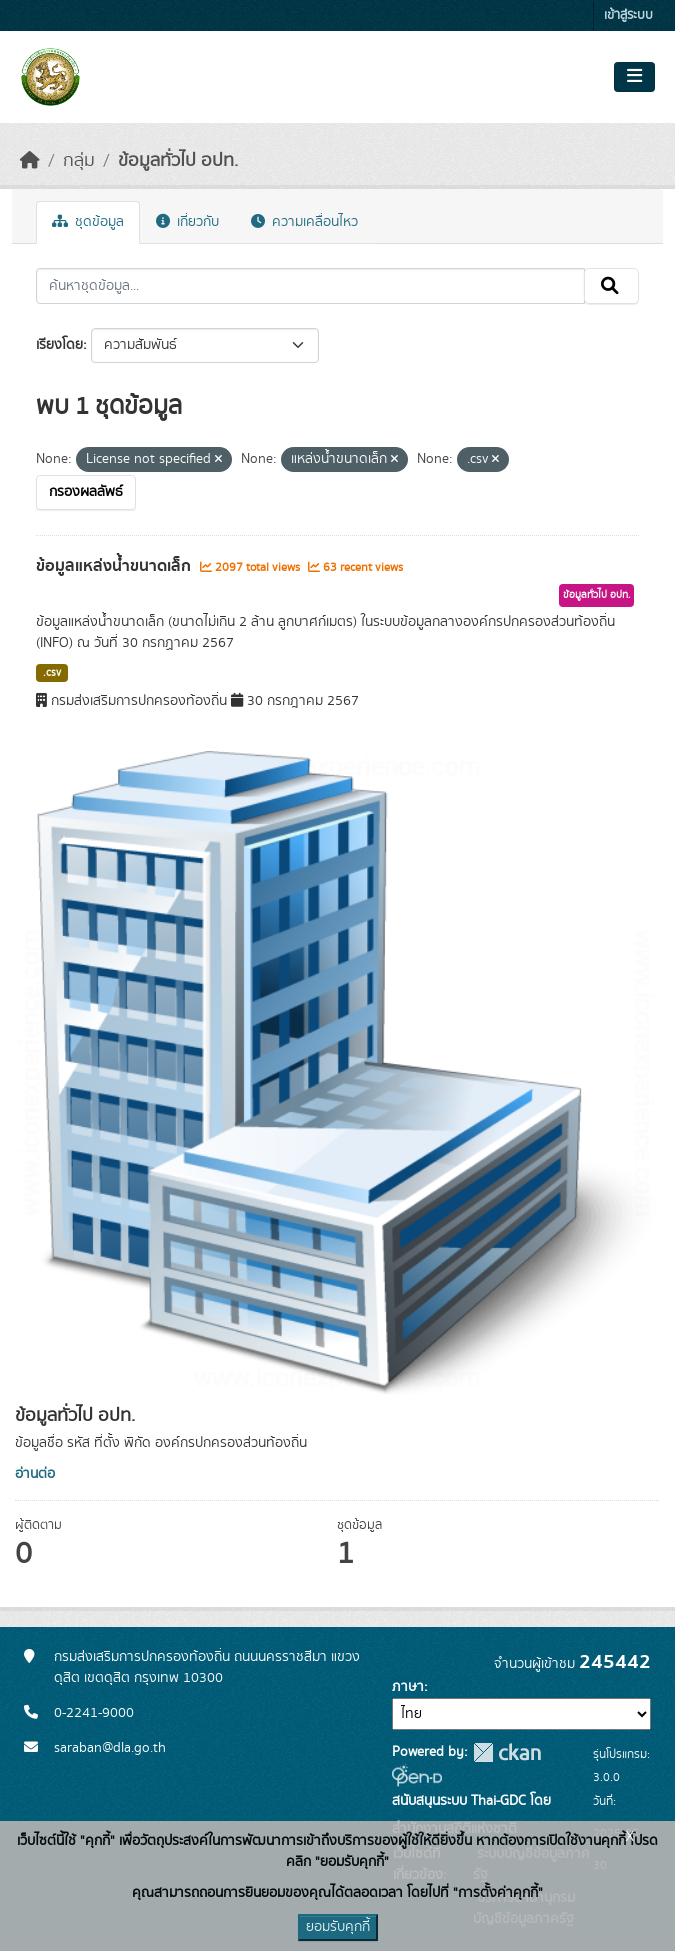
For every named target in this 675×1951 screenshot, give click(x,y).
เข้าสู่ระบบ (628, 15)
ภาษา (408, 1687)
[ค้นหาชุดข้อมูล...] (310, 286)
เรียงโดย (59, 345)
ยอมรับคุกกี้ (338, 1927)
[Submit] (611, 286)
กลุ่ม (79, 161)
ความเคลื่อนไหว (304, 222)
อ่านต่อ (35, 1474)
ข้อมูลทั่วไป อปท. (178, 161)
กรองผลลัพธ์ (86, 492)
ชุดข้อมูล (88, 222)
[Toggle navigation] (634, 77)
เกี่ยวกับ (187, 222)
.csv (52, 673)
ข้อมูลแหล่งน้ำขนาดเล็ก (115, 566)
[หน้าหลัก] (30, 161)
